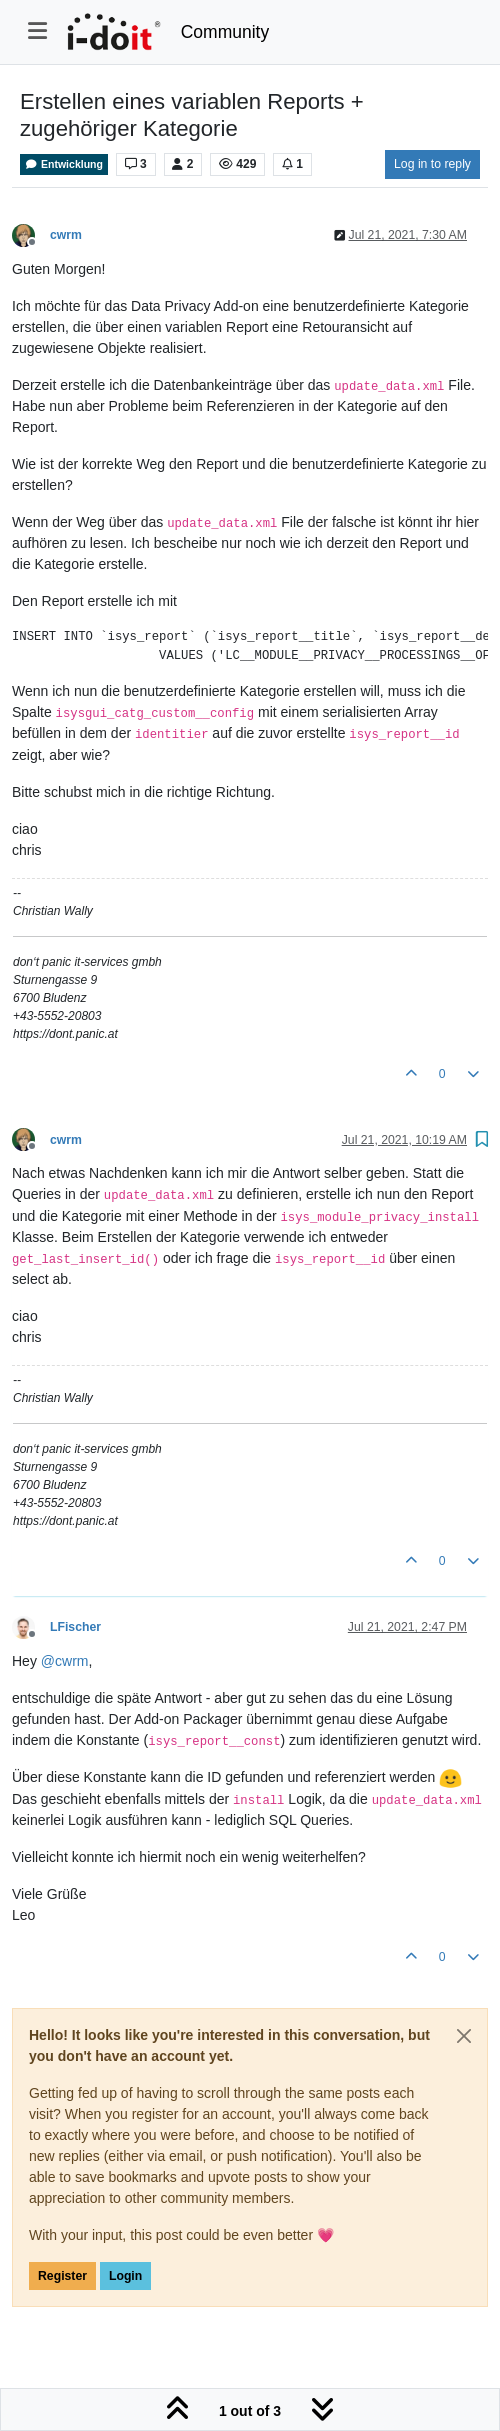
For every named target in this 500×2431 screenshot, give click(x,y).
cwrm (66, 235)
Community (225, 32)
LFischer (75, 1627)
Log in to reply (432, 164)
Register (62, 2276)
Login (125, 2276)
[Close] (464, 2036)
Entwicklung (64, 164)
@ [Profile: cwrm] (65, 1661)
